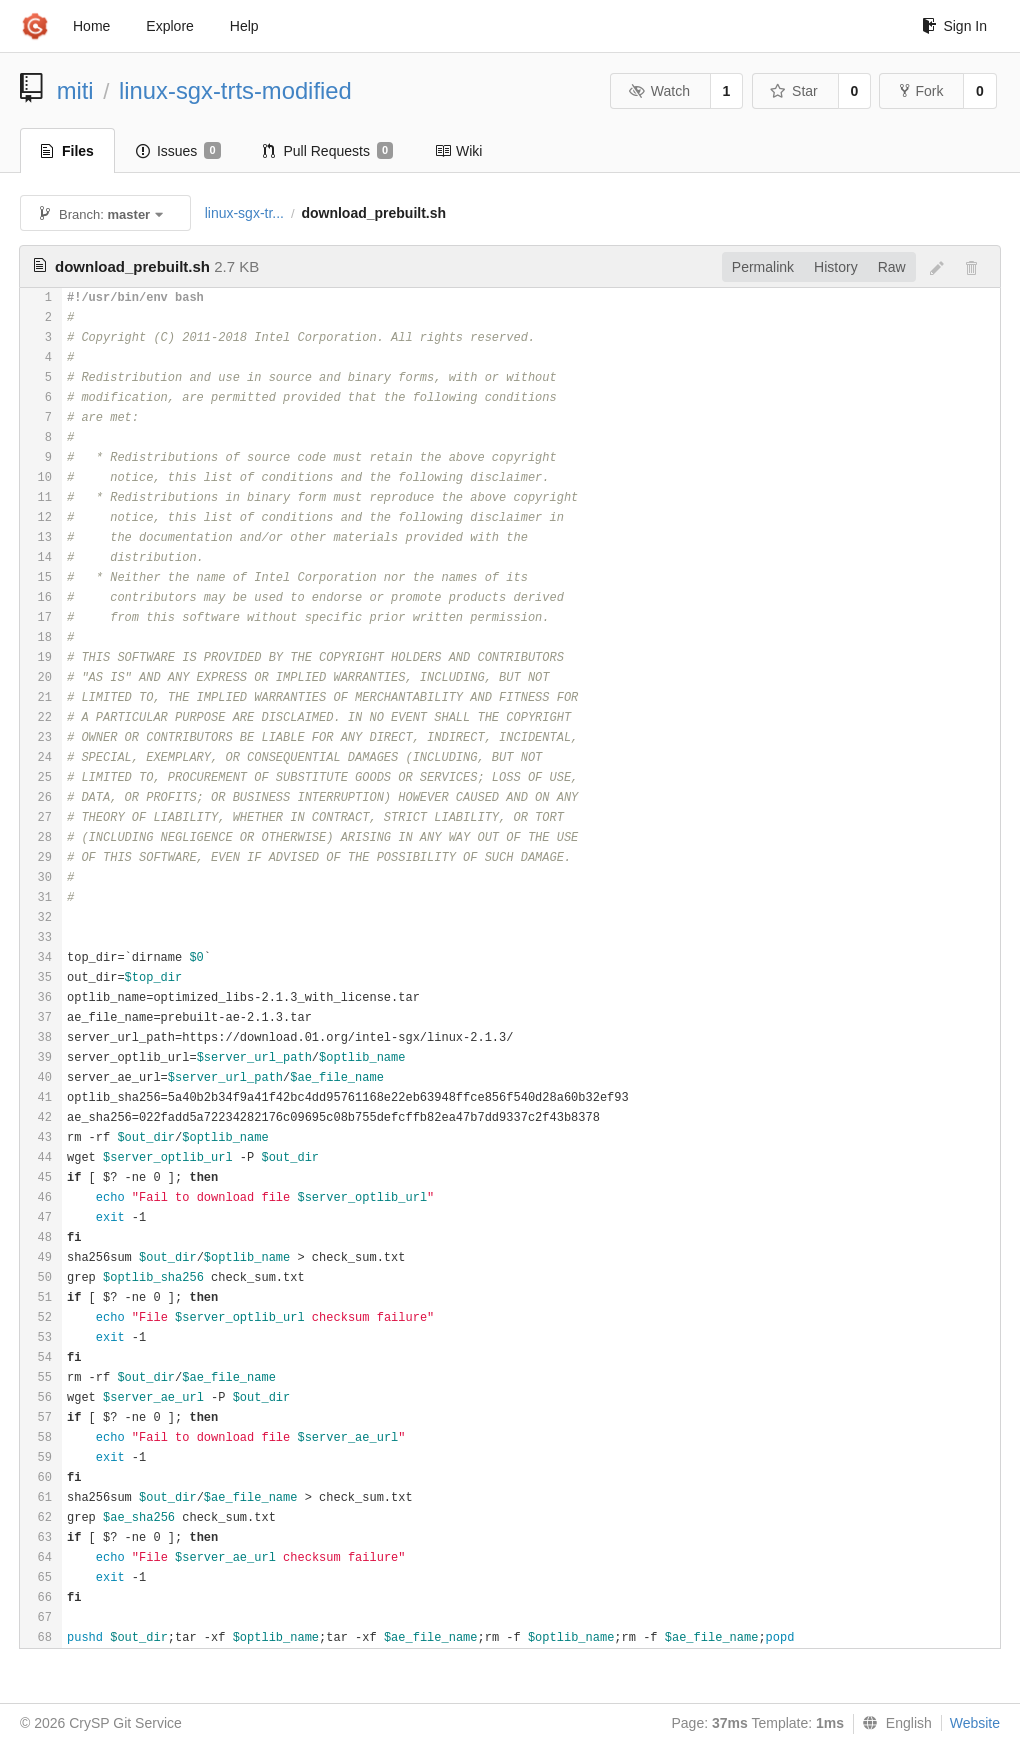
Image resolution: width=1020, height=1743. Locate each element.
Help (244, 26)
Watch (659, 91)
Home (91, 26)
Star (794, 91)
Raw (892, 267)
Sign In (954, 26)
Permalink (763, 267)
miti (75, 90)
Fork (921, 91)
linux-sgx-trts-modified (235, 90)
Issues (178, 151)
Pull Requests (328, 151)
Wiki (458, 151)
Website (975, 1723)
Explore (169, 26)
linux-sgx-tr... (244, 213)
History (836, 267)
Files (67, 151)
